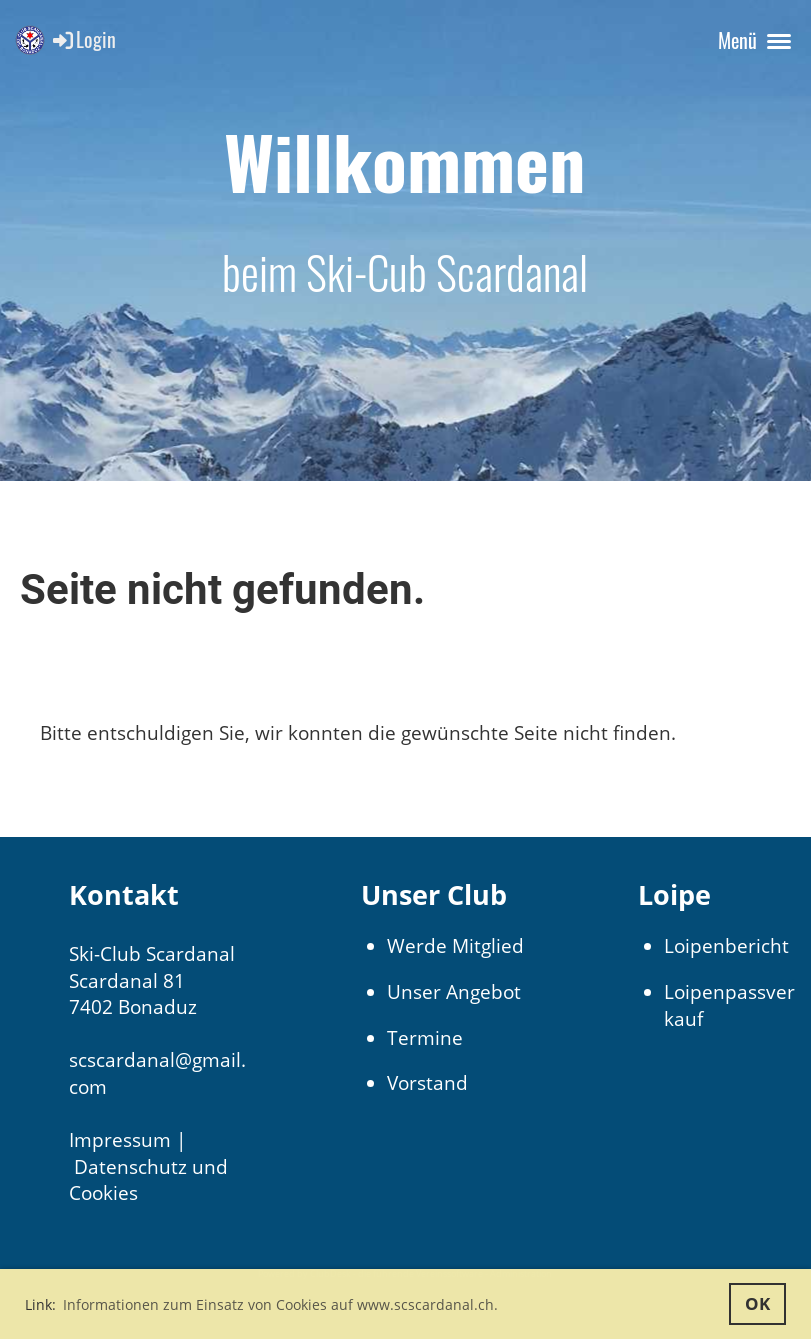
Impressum (120, 1140)
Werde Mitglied (455, 946)
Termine (425, 1038)
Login (83, 39)
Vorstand (427, 1083)
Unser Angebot (454, 992)
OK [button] (757, 1303)
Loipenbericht (726, 946)
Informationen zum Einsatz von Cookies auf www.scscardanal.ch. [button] (280, 1304)
